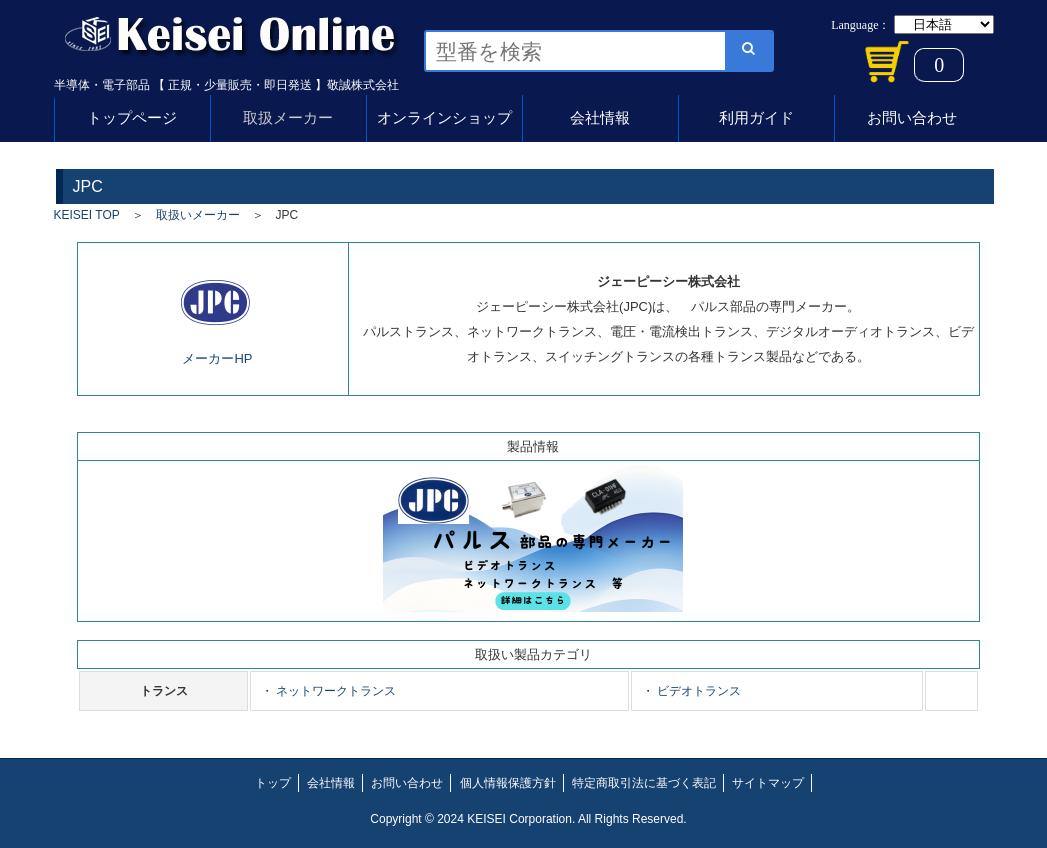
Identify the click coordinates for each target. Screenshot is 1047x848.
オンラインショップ (444, 117)
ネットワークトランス (334, 691)
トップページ (132, 117)
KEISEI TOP (87, 215)
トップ (273, 783)
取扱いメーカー (198, 215)
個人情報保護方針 (508, 783)
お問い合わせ (912, 117)
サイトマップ (768, 783)
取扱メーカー (288, 117)
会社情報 (600, 117)
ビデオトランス (697, 691)
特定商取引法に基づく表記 (644, 783)
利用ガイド (756, 117)
